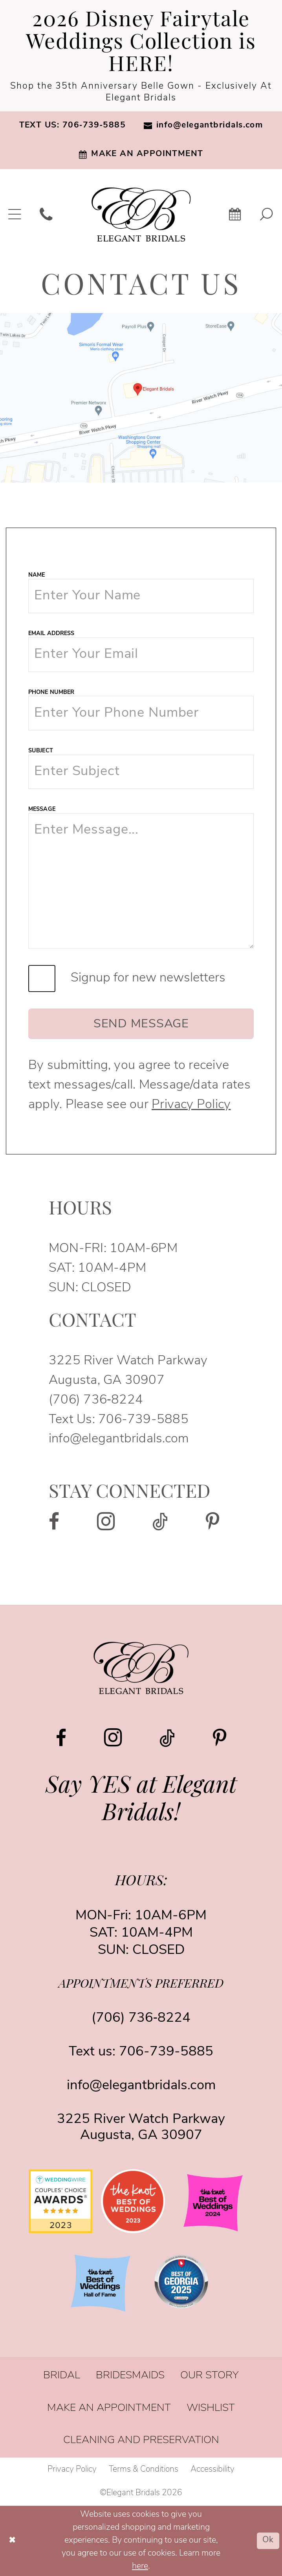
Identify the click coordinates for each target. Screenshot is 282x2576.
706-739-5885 (143, 1420)
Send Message (141, 1024)
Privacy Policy (191, 1105)
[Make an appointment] (141, 154)
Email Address (51, 634)
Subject (40, 751)
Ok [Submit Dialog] (267, 2540)
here (140, 2566)
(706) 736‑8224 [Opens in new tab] (96, 1400)
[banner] (141, 214)
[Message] (141, 881)
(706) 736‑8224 (141, 2018)
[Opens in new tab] (141, 398)
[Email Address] (141, 654)
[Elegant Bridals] (140, 1668)
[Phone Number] (141, 713)
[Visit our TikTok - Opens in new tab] (160, 1522)
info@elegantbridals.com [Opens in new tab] (119, 1439)
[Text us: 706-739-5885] (72, 125)
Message (41, 809)
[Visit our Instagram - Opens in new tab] (106, 1521)
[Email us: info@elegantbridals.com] (203, 125)
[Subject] (141, 772)
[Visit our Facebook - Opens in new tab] (54, 1522)
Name (36, 575)
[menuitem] (72, 125)
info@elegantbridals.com (141, 2086)
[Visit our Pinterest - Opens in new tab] (212, 1522)
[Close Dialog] (12, 2541)
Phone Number (51, 692)
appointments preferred (141, 1985)
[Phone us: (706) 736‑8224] (46, 214)
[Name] (141, 596)
